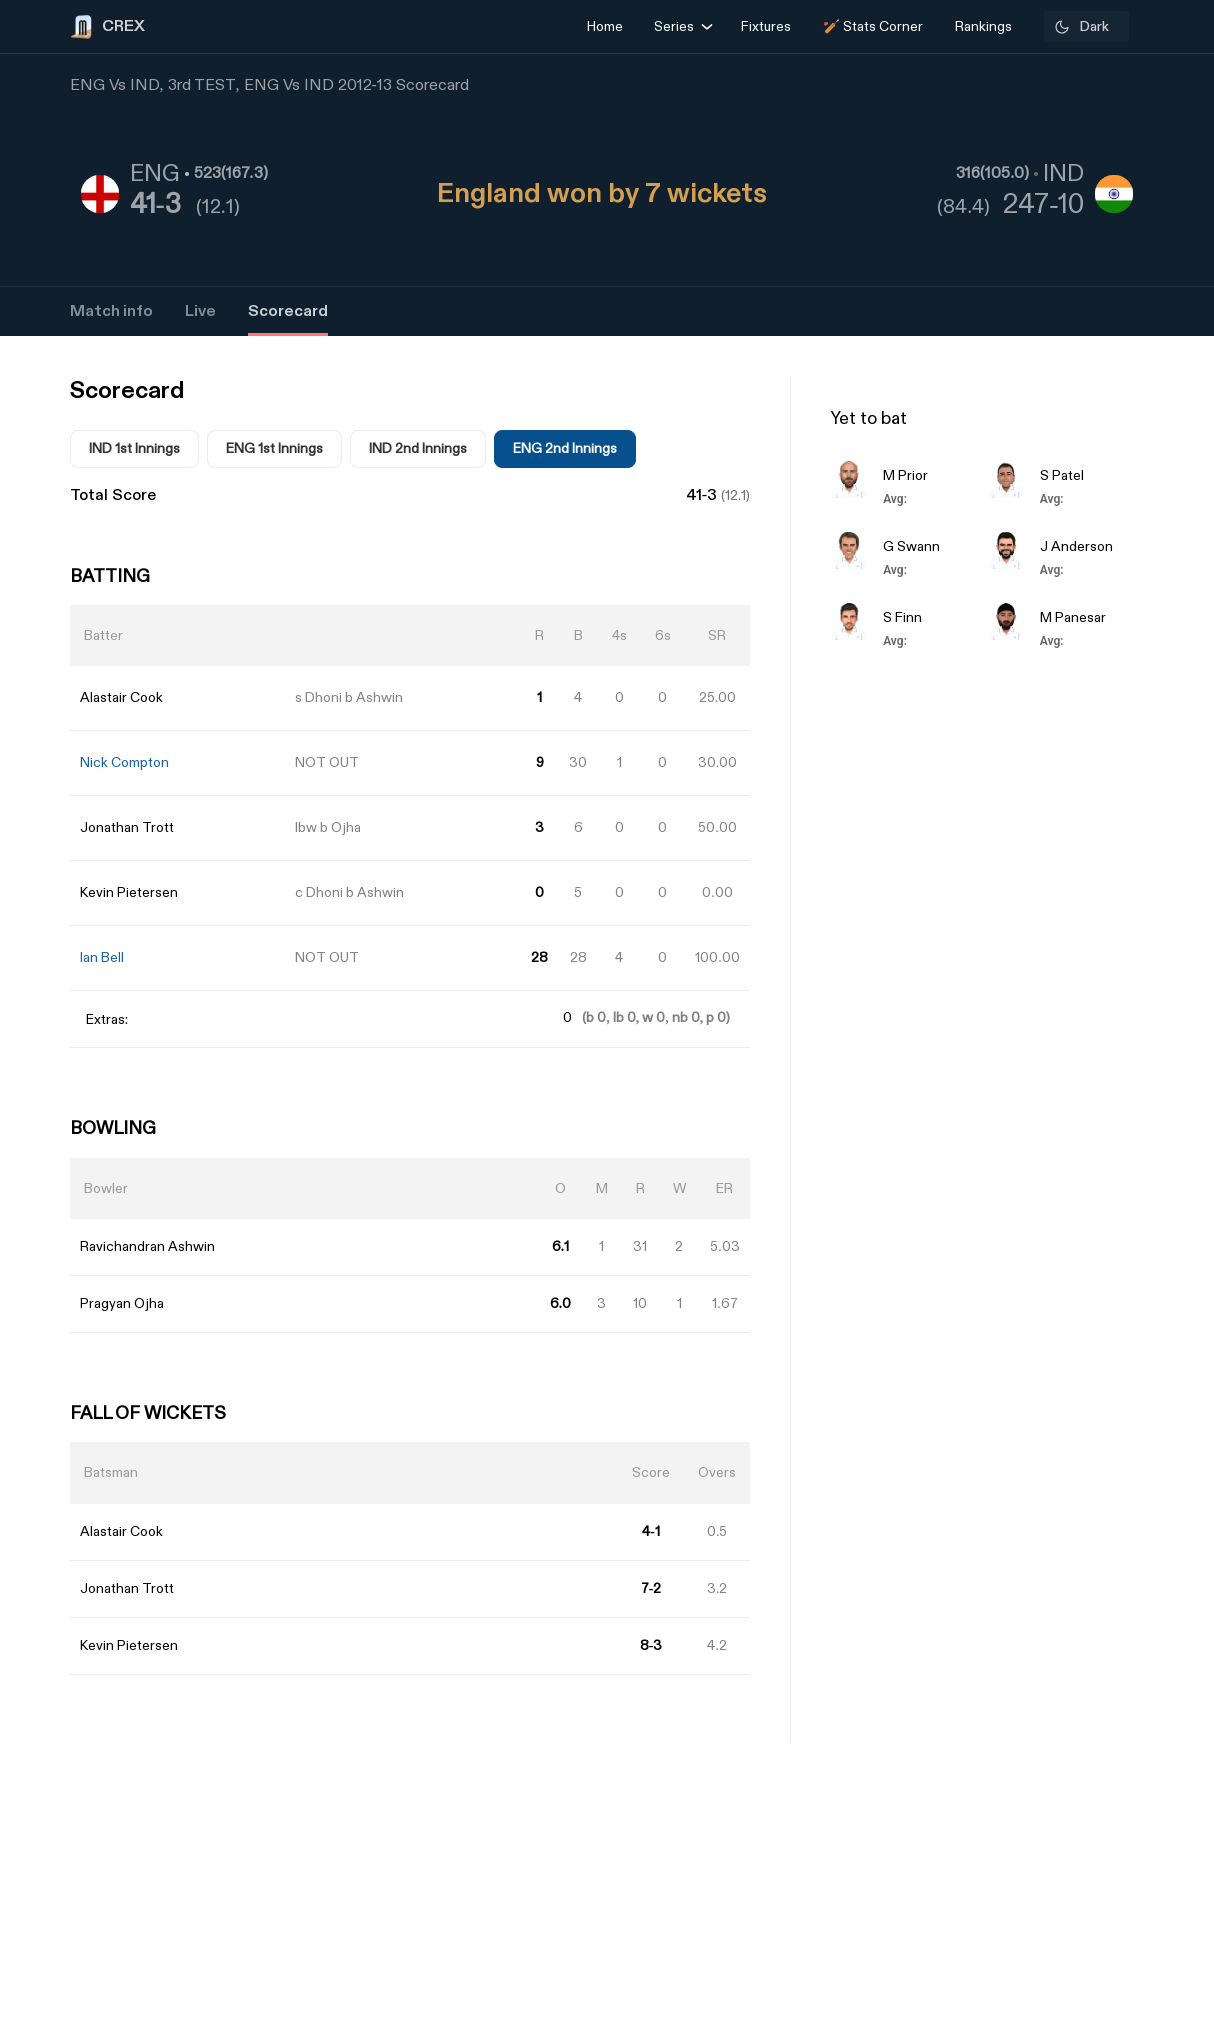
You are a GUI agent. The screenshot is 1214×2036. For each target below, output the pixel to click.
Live (200, 311)
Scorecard (288, 311)
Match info (111, 311)
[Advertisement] (1139, 1196)
